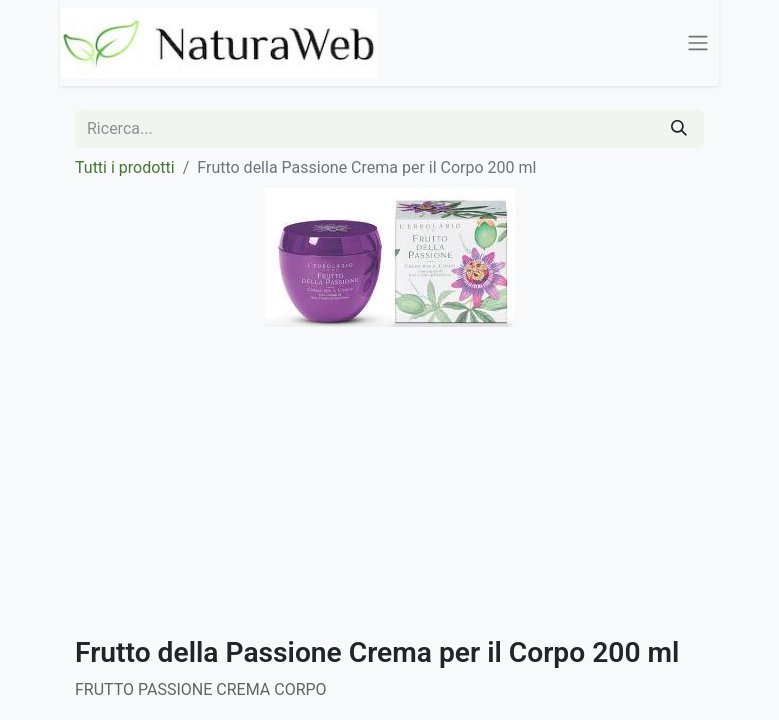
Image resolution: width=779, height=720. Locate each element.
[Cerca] (679, 129)
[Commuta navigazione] (698, 43)
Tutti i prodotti (125, 167)
